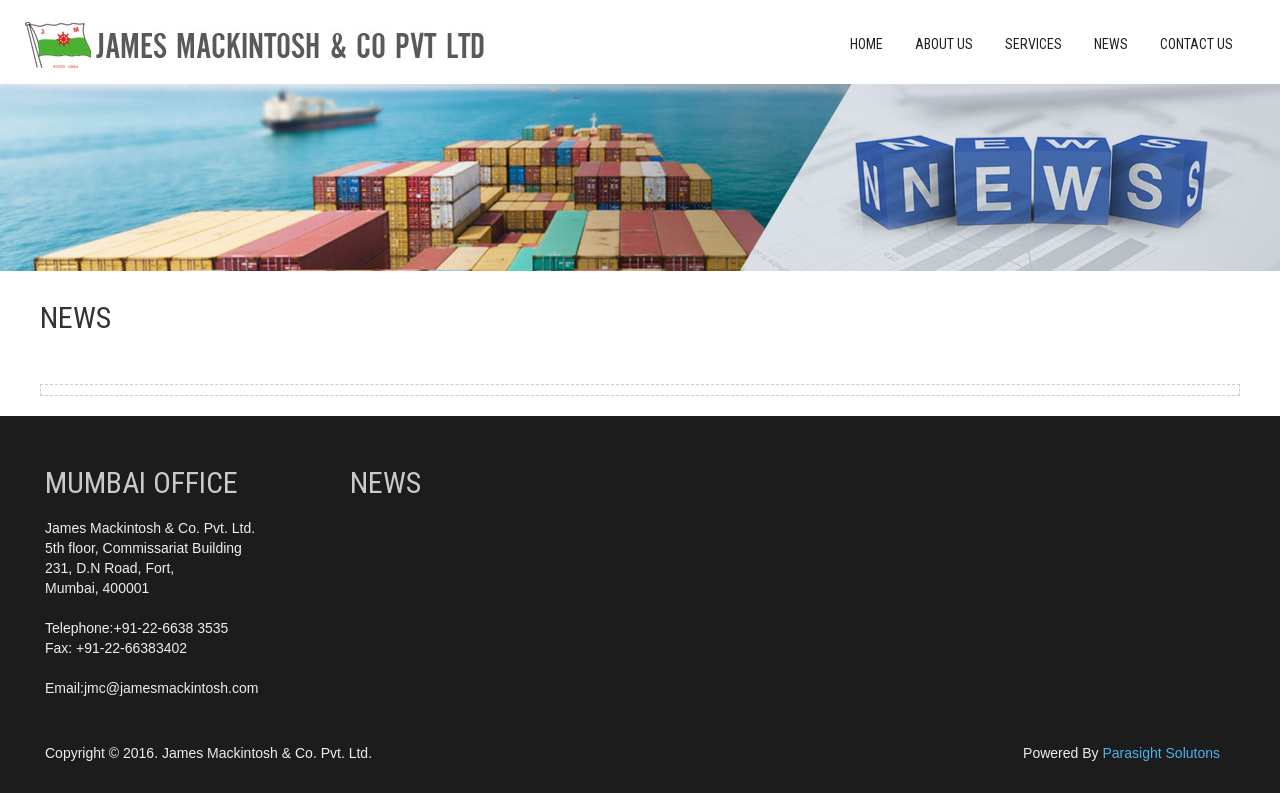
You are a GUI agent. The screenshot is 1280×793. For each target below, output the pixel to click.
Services (1033, 44)
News (1111, 44)
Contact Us (1196, 44)
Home (866, 44)
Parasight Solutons (1161, 753)
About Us (944, 44)
